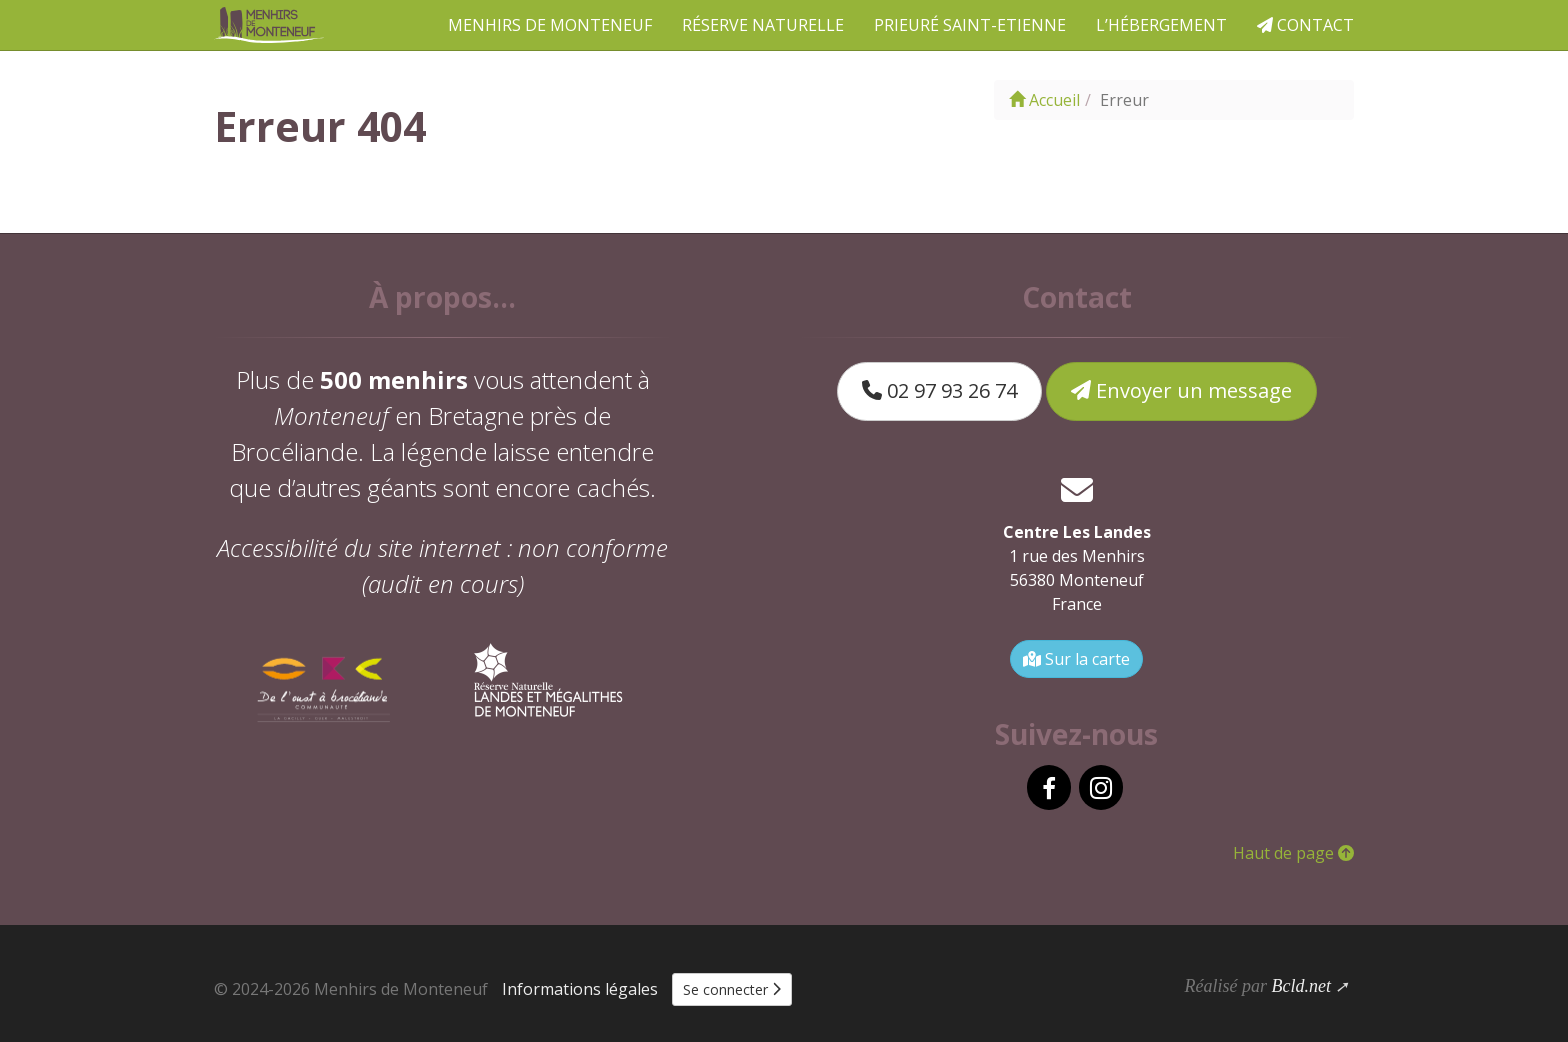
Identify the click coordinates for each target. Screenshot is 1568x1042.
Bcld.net (1300, 986)
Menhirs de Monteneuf (550, 25)
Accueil (1044, 100)
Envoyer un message (1181, 390)
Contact (1305, 25)
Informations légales (580, 989)
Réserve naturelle (763, 25)
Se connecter (732, 989)
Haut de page (1293, 853)
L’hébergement (1161, 25)
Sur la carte (1076, 659)
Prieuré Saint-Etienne (970, 25)
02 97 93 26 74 (939, 390)
